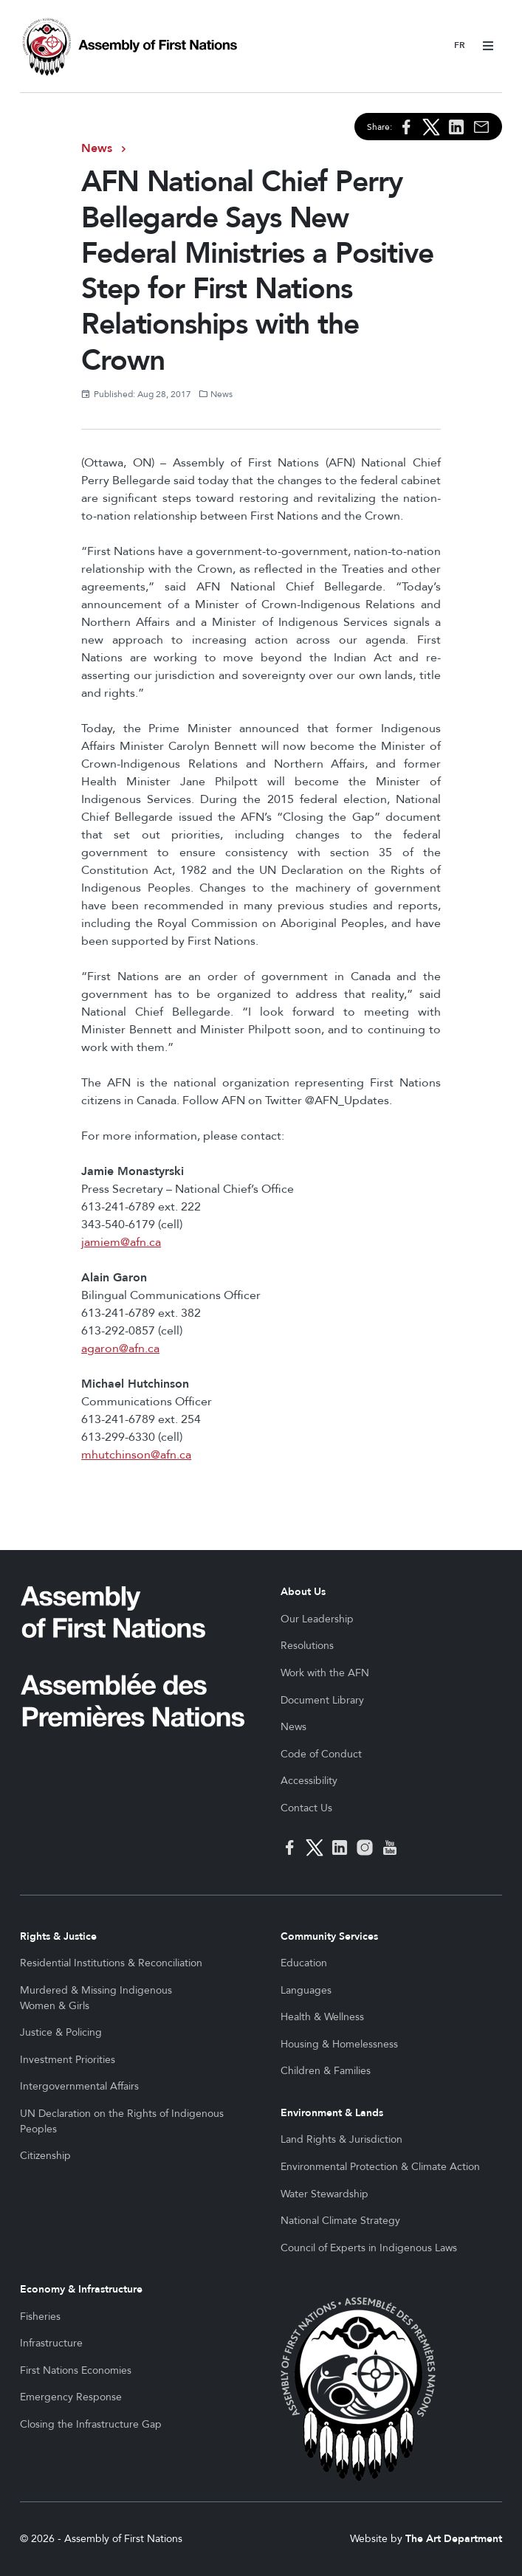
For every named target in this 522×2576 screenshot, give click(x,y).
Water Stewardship (324, 2194)
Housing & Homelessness (339, 2044)
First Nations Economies (75, 2370)
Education (304, 1963)
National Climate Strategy (340, 2221)
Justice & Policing (61, 2032)
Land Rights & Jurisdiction (341, 2139)
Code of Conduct (321, 1754)
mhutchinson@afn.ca (136, 1455)
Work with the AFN (325, 1673)
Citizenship (45, 2156)
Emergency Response (71, 2397)
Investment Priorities (67, 2060)
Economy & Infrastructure (81, 2289)
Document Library (322, 1700)
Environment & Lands (332, 2113)
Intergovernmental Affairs (79, 2086)
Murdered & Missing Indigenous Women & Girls (96, 1998)
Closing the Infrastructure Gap (91, 2424)
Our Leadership (317, 1619)
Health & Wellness (322, 2017)
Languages (306, 1990)
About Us (303, 1592)
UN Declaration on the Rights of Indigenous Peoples (122, 2121)
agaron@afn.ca (120, 1348)
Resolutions (307, 1646)
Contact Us (306, 1808)
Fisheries (40, 2317)
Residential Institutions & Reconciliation (111, 1963)
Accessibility (309, 1781)
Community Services (329, 1936)
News (96, 148)
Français (459, 46)
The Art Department (453, 2539)
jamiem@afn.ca (121, 1242)
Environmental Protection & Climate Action (380, 2167)
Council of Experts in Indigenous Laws (369, 2248)
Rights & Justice (58, 1936)
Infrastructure (51, 2343)
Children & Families (326, 2071)
